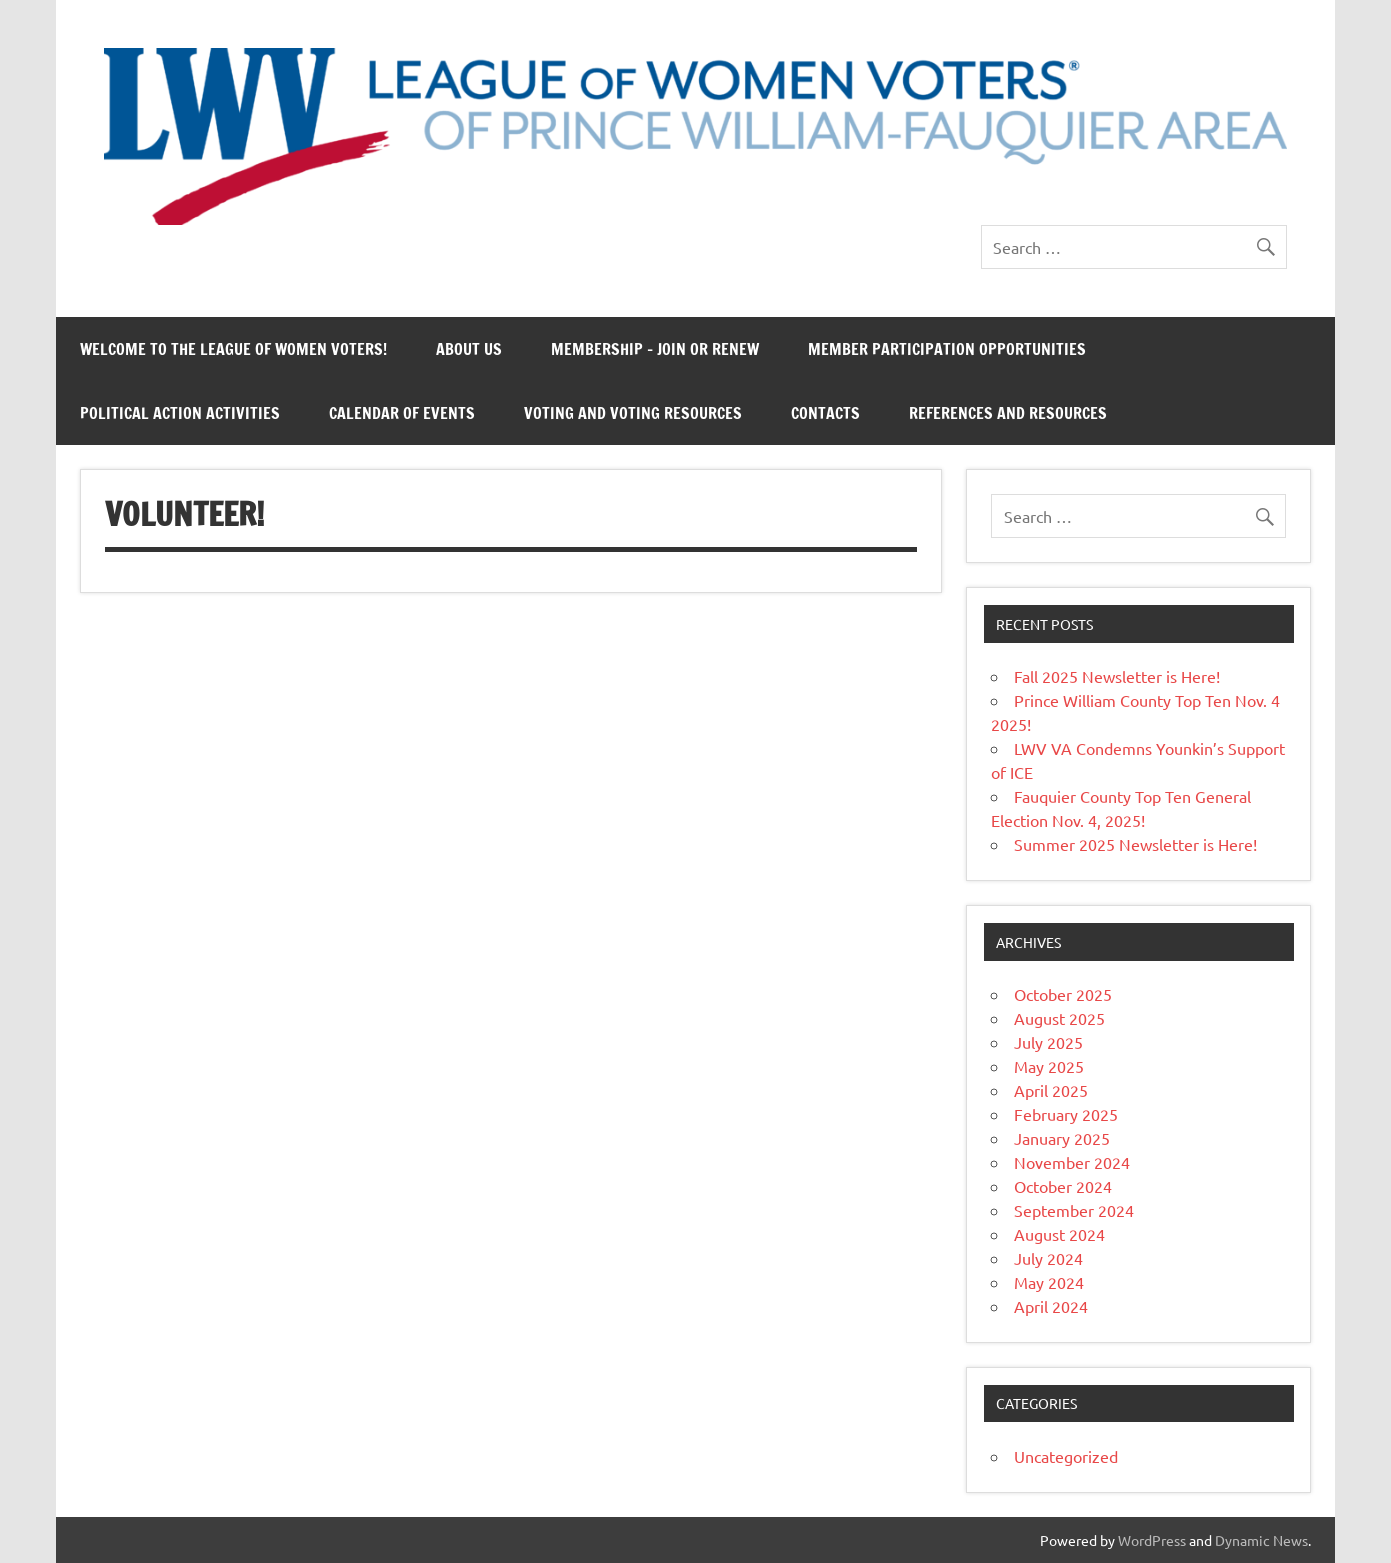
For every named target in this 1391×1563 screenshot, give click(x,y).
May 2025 (1049, 1066)
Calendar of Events (402, 413)
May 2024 (1049, 1282)
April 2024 (1051, 1306)
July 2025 (1048, 1042)
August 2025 (1059, 1018)
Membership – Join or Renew (655, 349)
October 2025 (1063, 994)
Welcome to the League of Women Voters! (233, 349)
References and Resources (1008, 413)
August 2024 (1059, 1234)
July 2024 (1048, 1258)
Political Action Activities (180, 413)
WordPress (1152, 1540)
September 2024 (1074, 1210)
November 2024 (1072, 1162)
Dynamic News (1261, 1540)
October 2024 (1063, 1186)
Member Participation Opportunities (947, 349)
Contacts (825, 413)
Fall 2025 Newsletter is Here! (1117, 676)
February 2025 (1066, 1114)
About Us (469, 349)
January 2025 (1062, 1138)
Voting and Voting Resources (633, 413)
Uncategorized (1066, 1456)
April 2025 (1051, 1090)
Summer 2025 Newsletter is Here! (1135, 844)
